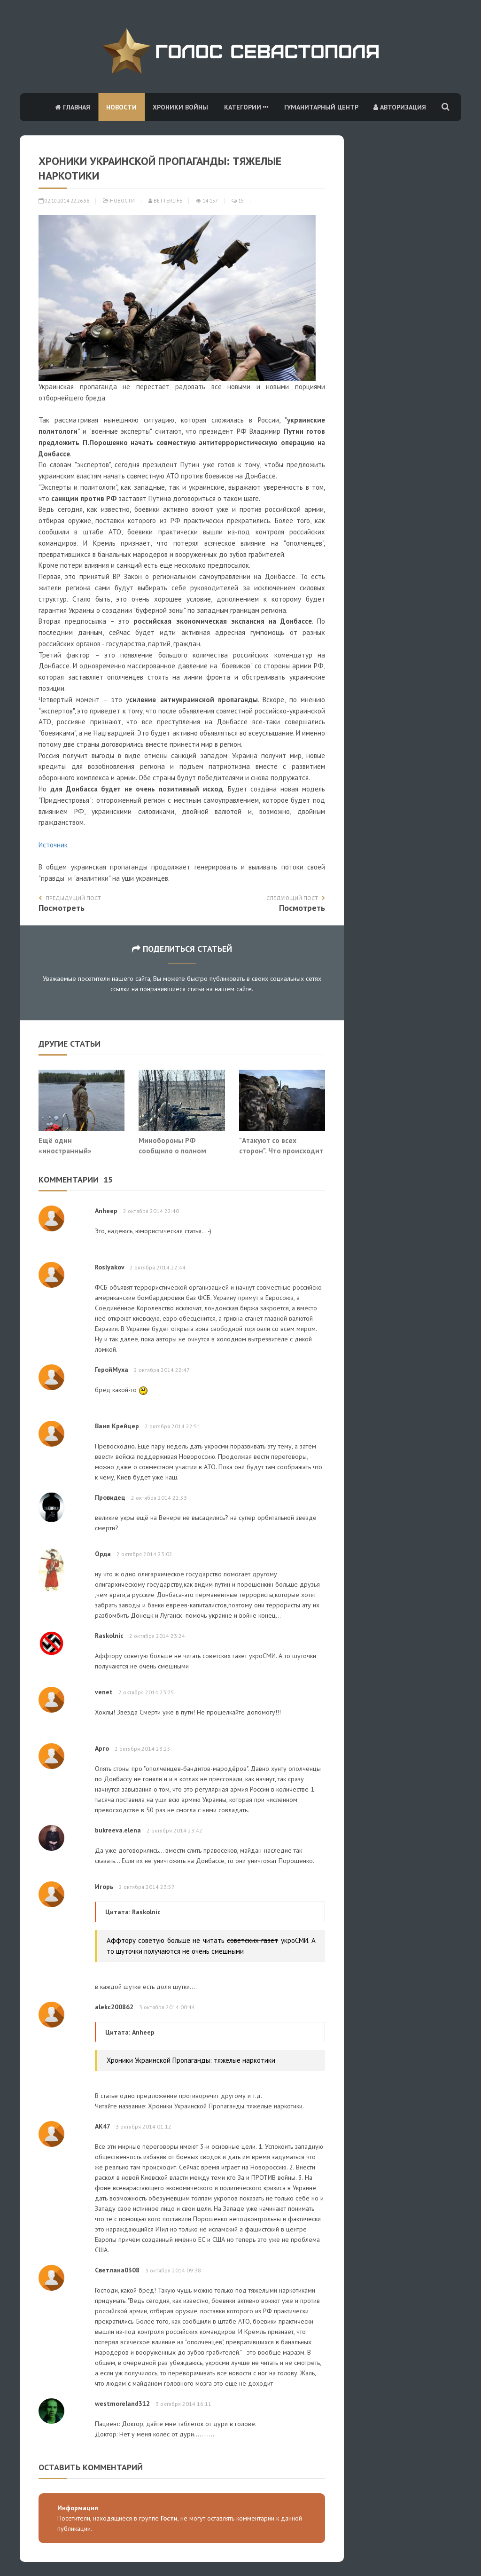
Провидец (110, 1497)
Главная (72, 107)
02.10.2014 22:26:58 (64, 200)
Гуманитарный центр (321, 107)
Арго (102, 1748)
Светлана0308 (117, 2270)
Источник (53, 844)
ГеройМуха (111, 1369)
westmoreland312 (122, 2403)
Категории (246, 107)
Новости (121, 107)
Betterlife (165, 200)
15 (238, 200)
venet (104, 1692)
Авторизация (399, 107)
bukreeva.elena (118, 1830)
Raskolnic (109, 1635)
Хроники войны (180, 107)
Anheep (106, 1210)
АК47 (102, 2126)
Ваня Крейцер (117, 1426)
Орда (103, 1554)
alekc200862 (114, 2007)
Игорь (104, 1886)
